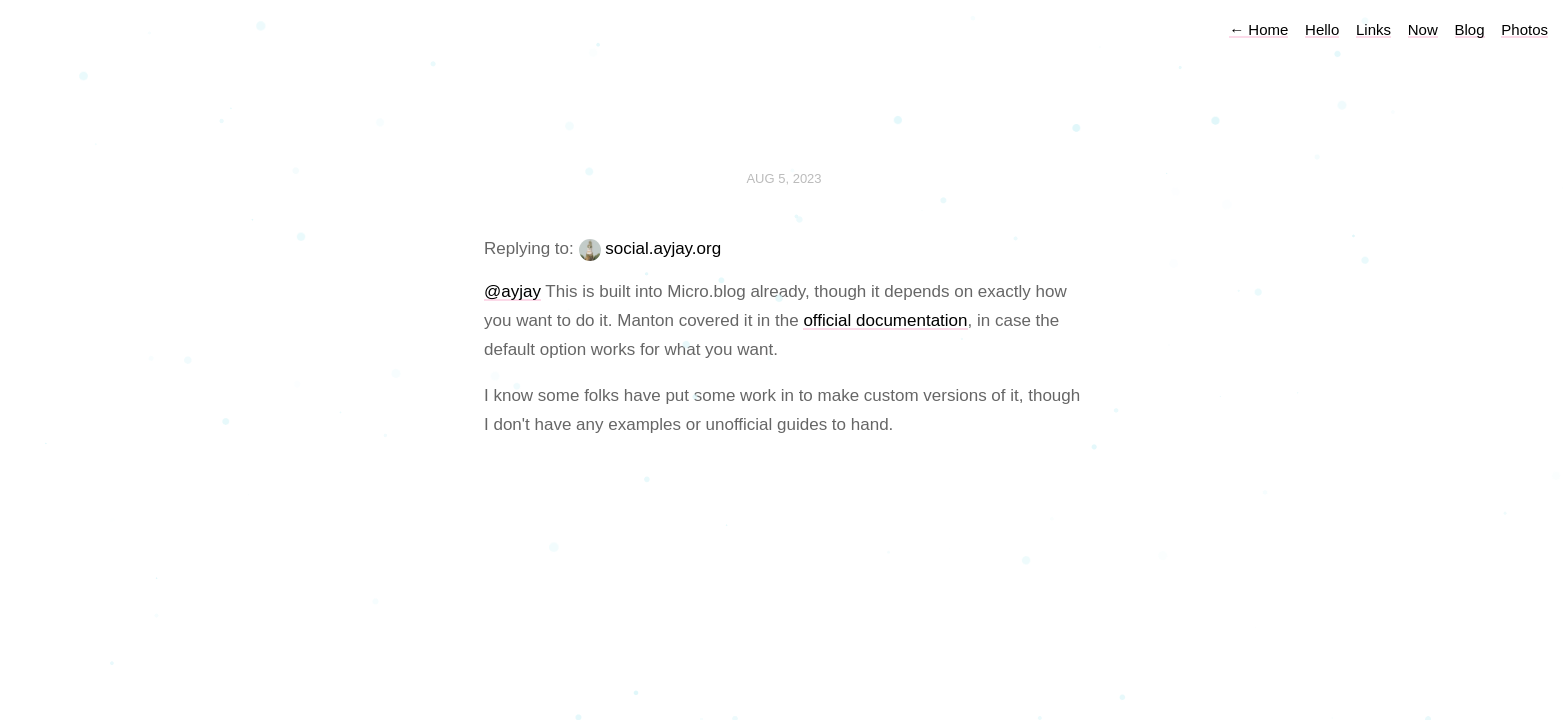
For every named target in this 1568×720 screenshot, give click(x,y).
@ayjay (512, 291)
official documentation (885, 320)
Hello (1322, 29)
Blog (1470, 29)
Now (1423, 29)
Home (1258, 29)
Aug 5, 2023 (783, 178)
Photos (1524, 29)
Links (1373, 29)
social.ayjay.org (663, 248)
